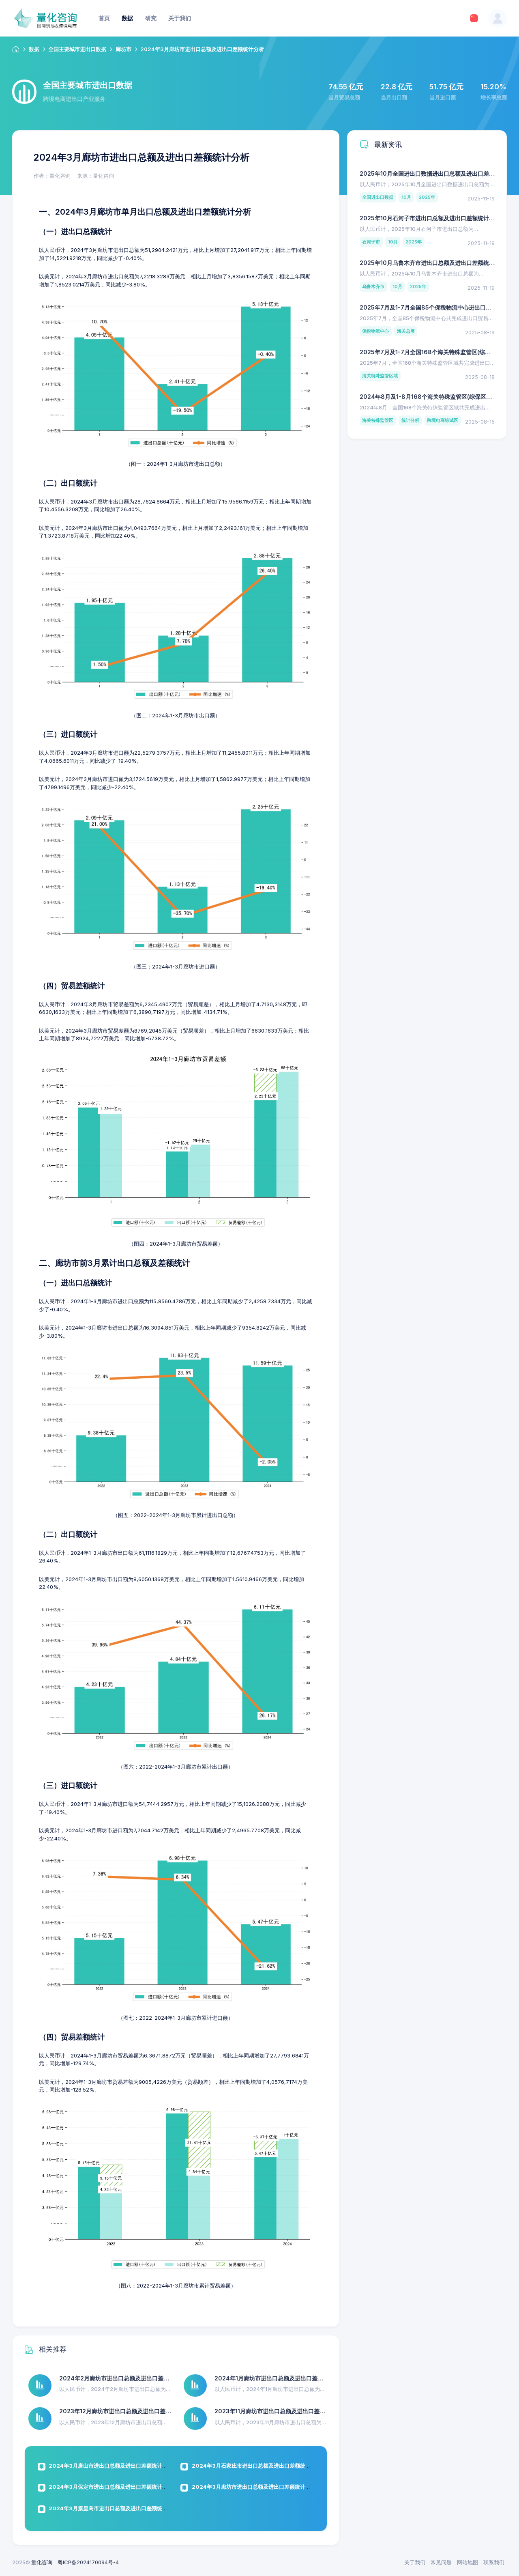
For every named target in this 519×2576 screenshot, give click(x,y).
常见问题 (441, 2562)
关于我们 (414, 2562)
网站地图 (467, 2562)
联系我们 (493, 2562)
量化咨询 (41, 2562)
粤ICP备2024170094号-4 (88, 2562)
